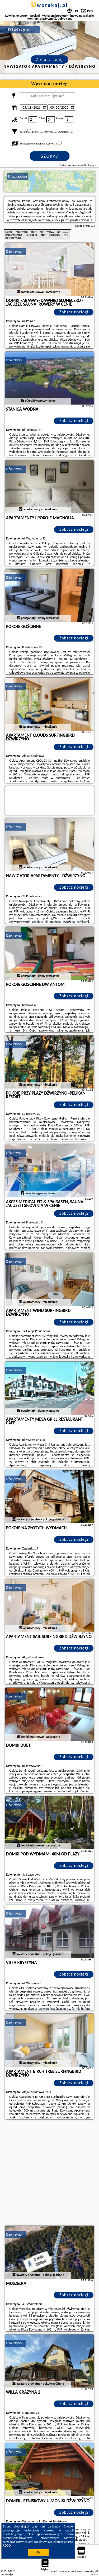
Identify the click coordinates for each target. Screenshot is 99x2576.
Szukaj (49, 156)
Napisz (94, 2574)
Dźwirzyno (14, 251)
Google (68, 2526)
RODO (7, 2545)
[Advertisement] (49, 2173)
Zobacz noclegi (73, 311)
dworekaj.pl (49, 5)
